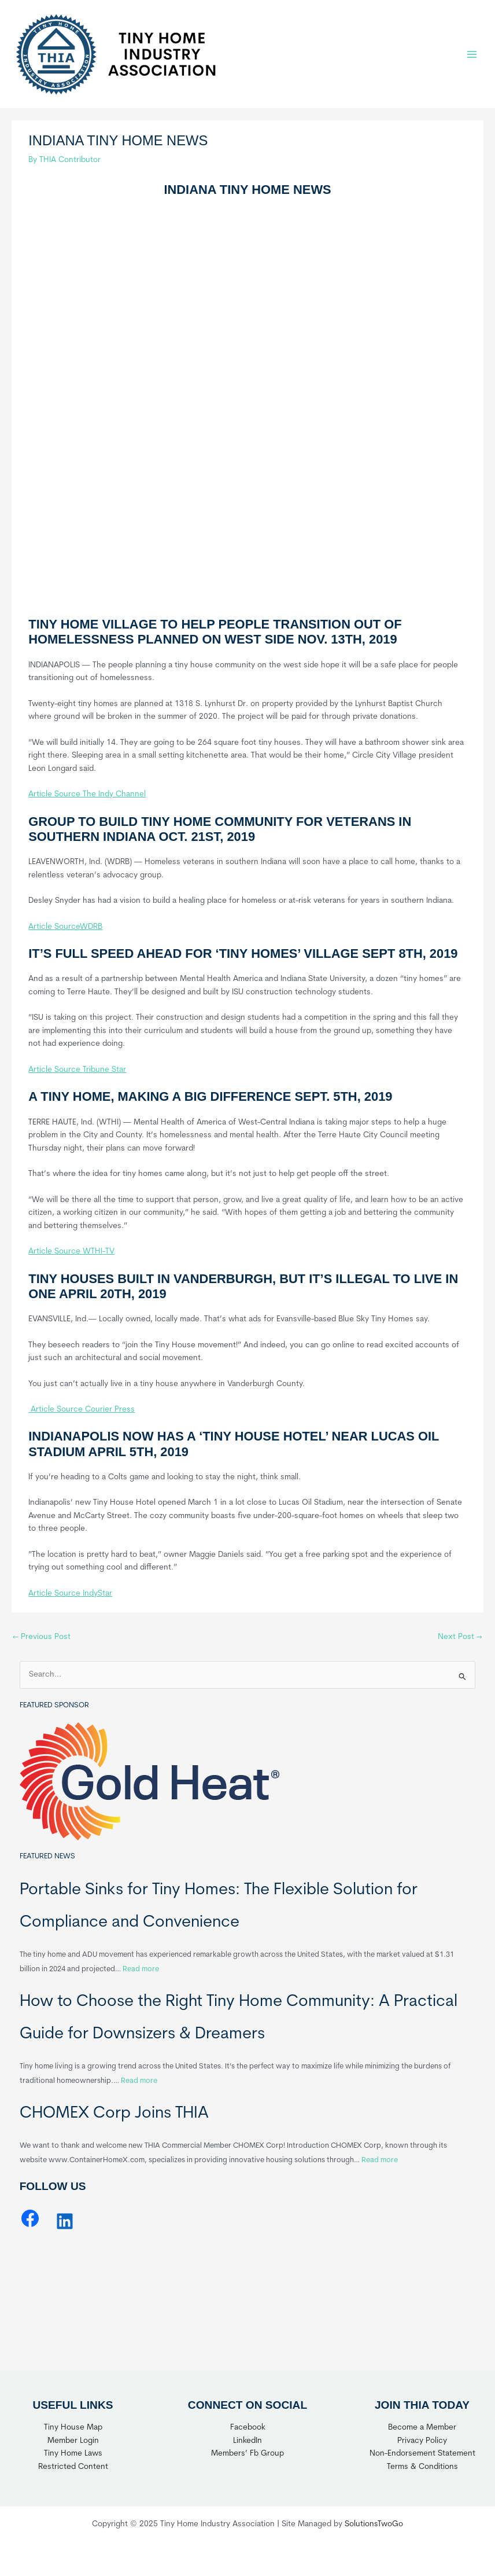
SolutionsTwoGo (374, 2524)
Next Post (460, 1637)
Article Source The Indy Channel (87, 794)
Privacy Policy (422, 2441)
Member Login (73, 2441)
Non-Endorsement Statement (422, 2453)
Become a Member (422, 2427)
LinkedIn (247, 2441)
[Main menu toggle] (472, 54)
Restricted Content (73, 2467)
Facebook (247, 2427)
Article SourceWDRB (65, 927)
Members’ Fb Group (247, 2453)
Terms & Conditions (422, 2467)
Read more (141, 1969)
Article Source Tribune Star (77, 1070)
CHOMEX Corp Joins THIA (114, 2113)
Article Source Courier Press (81, 1409)
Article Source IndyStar (70, 1593)
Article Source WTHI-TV (71, 1251)
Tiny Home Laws (73, 2453)
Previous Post (42, 1637)
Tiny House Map (73, 2427)
